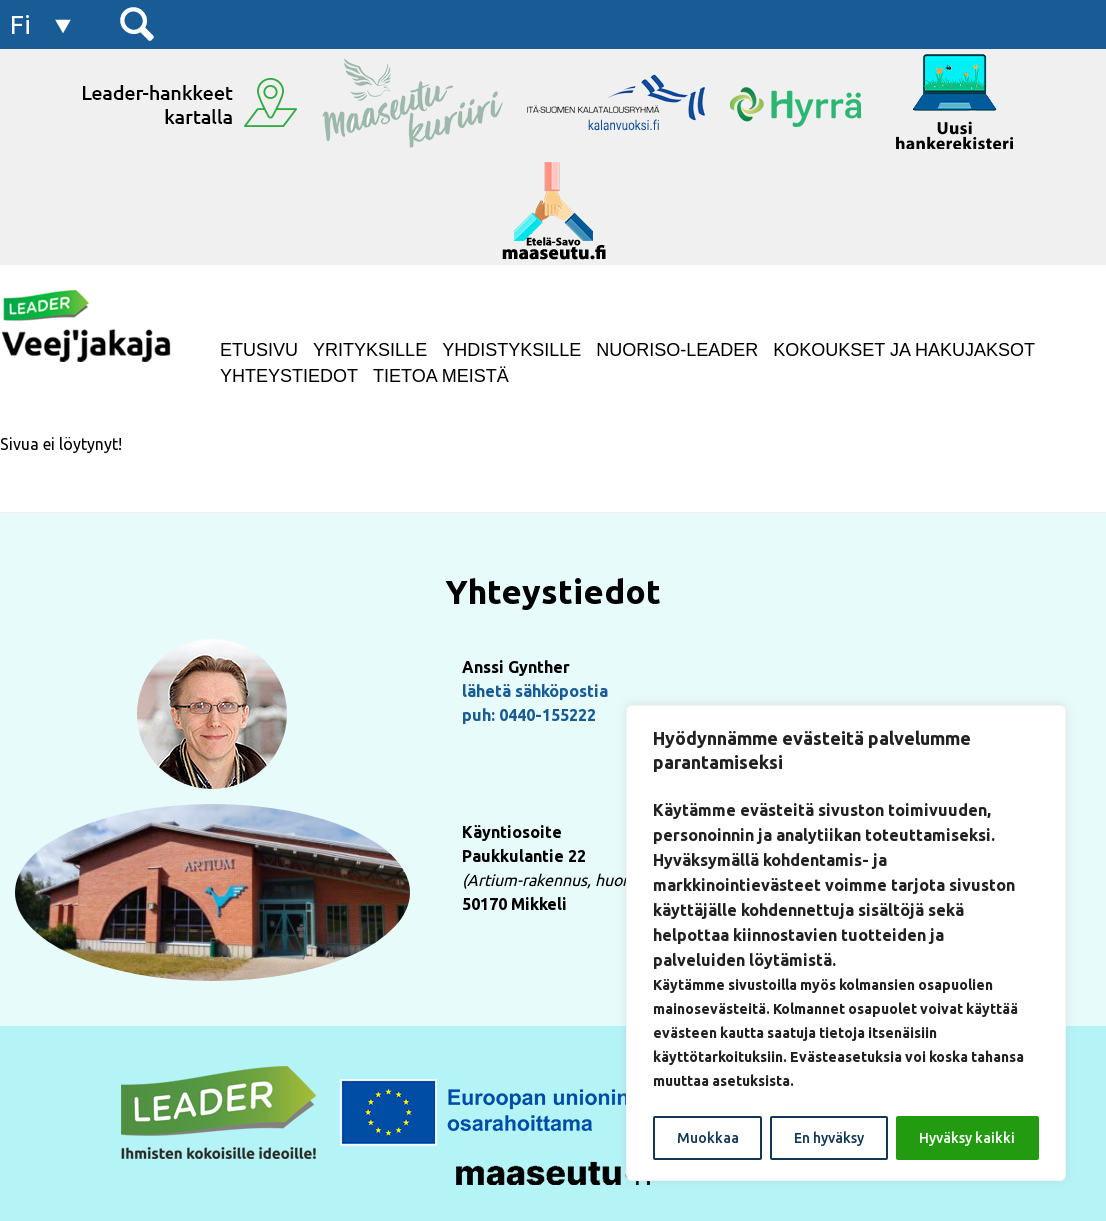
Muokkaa (708, 1138)
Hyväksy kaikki (967, 1138)
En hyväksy (829, 1138)
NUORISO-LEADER (677, 350)
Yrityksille (370, 350)
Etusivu (259, 350)
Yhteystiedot (289, 376)
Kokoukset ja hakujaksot (904, 350)
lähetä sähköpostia (535, 691)
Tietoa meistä (441, 376)
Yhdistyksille (511, 350)
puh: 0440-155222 (529, 715)
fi (20, 24)
